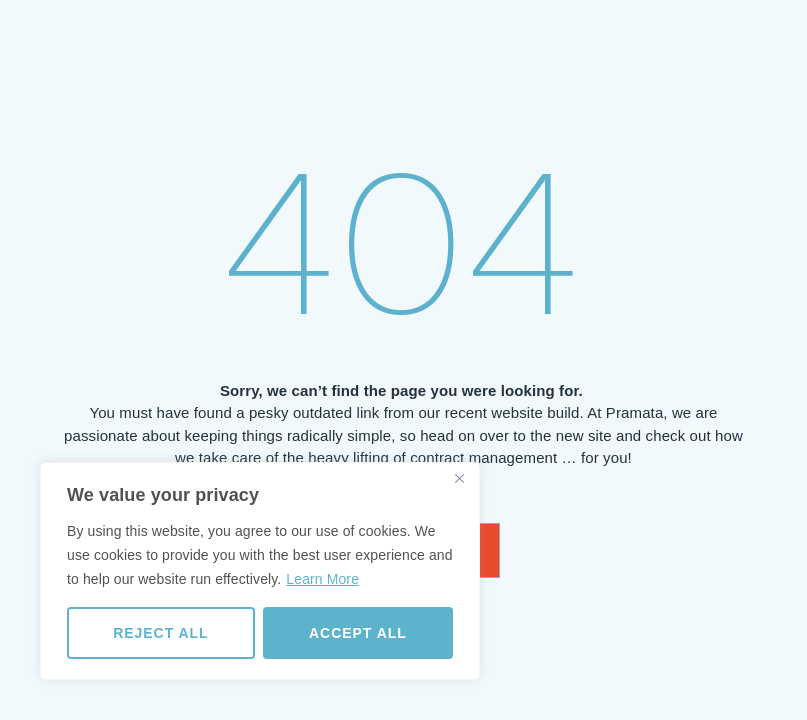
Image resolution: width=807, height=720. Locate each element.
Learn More (322, 579)
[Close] (459, 479)
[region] (260, 571)
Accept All (358, 633)
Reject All (160, 633)
